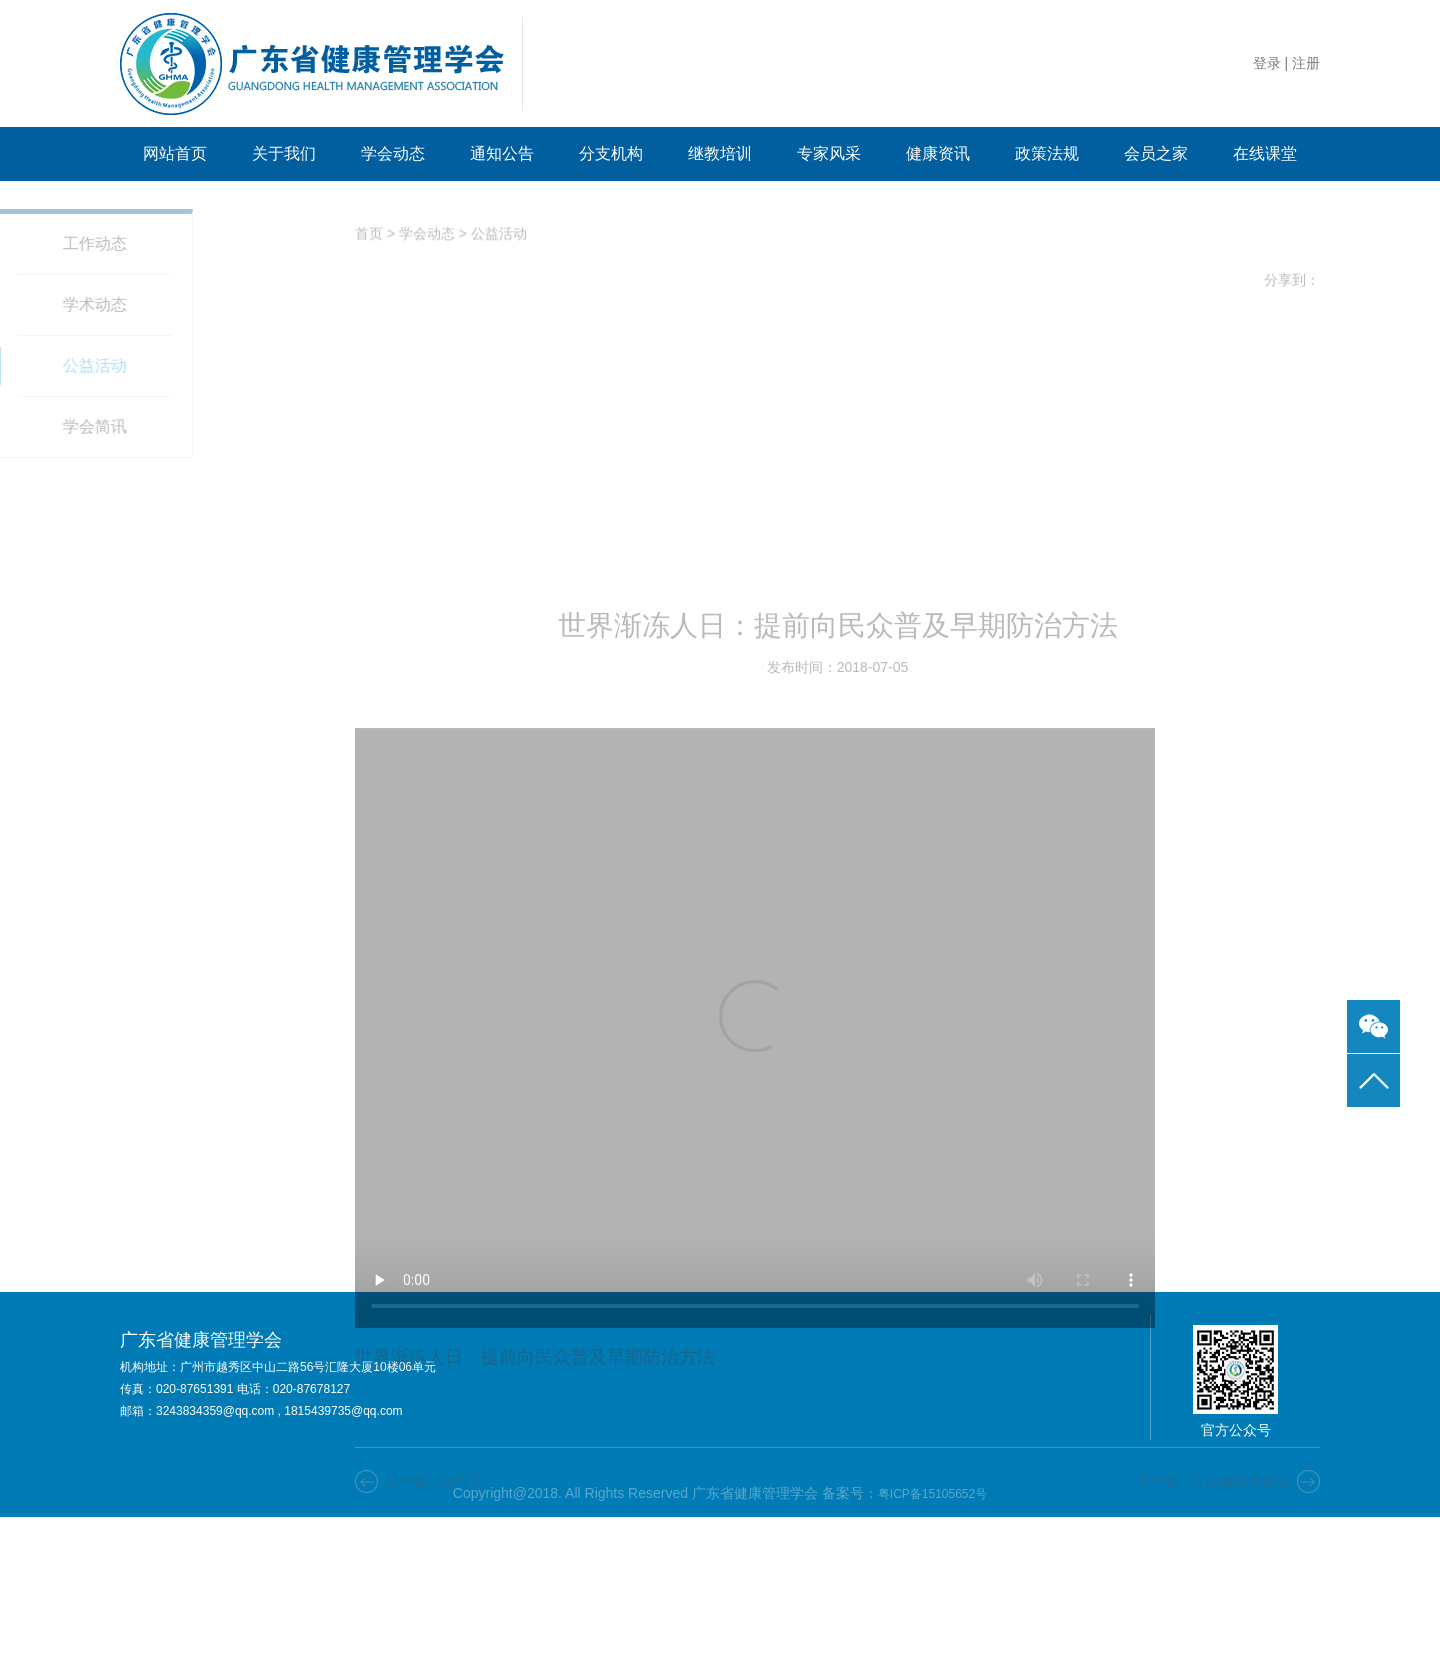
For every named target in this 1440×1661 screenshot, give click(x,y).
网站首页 (175, 153)
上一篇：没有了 (434, 1633)
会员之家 (1156, 153)
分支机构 (611, 153)
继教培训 (720, 153)
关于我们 (284, 153)
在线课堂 (1265, 153)
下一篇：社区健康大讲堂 (1213, 1633)
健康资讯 (938, 153)
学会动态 (393, 153)
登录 (1267, 63)
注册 (1306, 63)
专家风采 (829, 153)
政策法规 (1047, 153)
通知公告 (502, 153)
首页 (369, 239)
